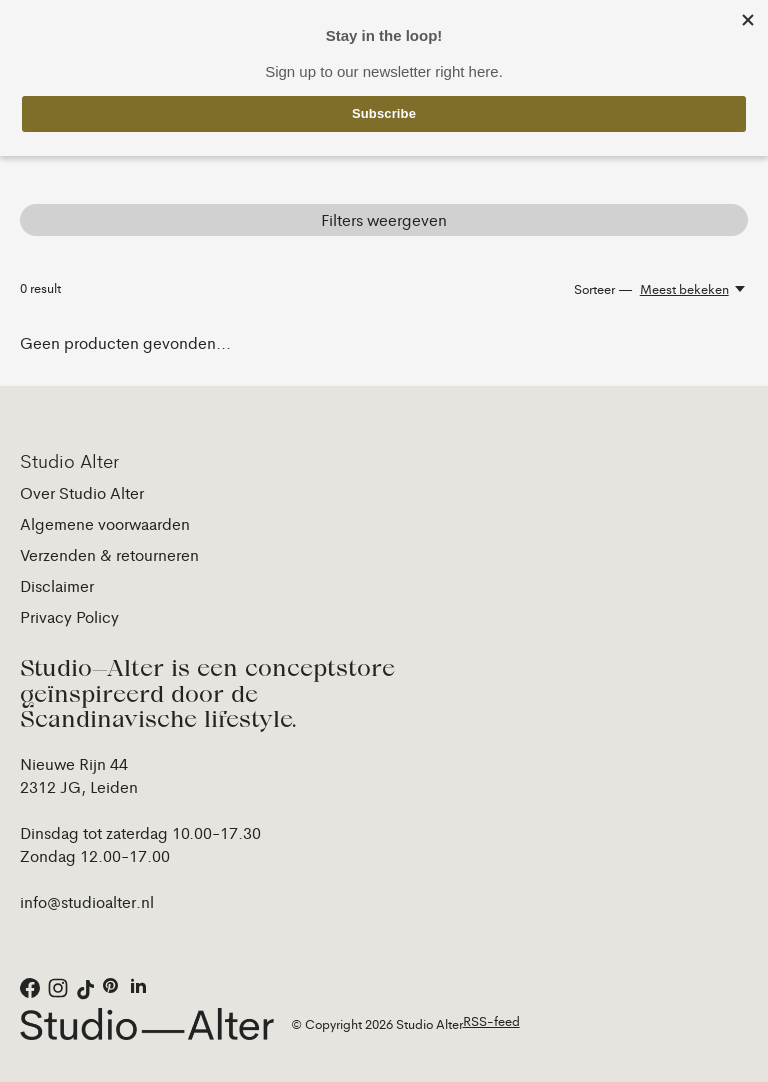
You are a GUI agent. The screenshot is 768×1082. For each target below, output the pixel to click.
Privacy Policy (69, 616)
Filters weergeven (384, 219)
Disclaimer (57, 585)
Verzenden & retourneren (109, 554)
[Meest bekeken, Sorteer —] (694, 288)
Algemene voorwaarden (105, 523)
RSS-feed (491, 1020)
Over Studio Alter (82, 492)
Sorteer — (603, 288)
